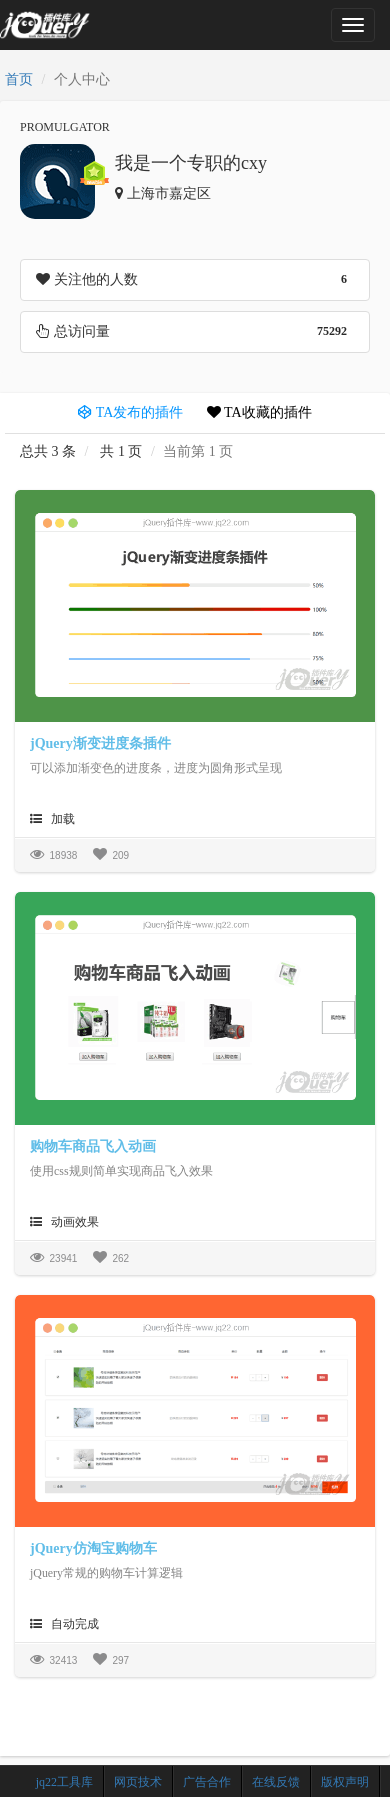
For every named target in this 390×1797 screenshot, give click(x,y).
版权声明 (345, 1782)
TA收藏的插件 (259, 412)
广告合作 (207, 1782)
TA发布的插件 (130, 412)
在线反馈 (276, 1782)
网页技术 (138, 1782)
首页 (19, 79)
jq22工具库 (64, 1782)
